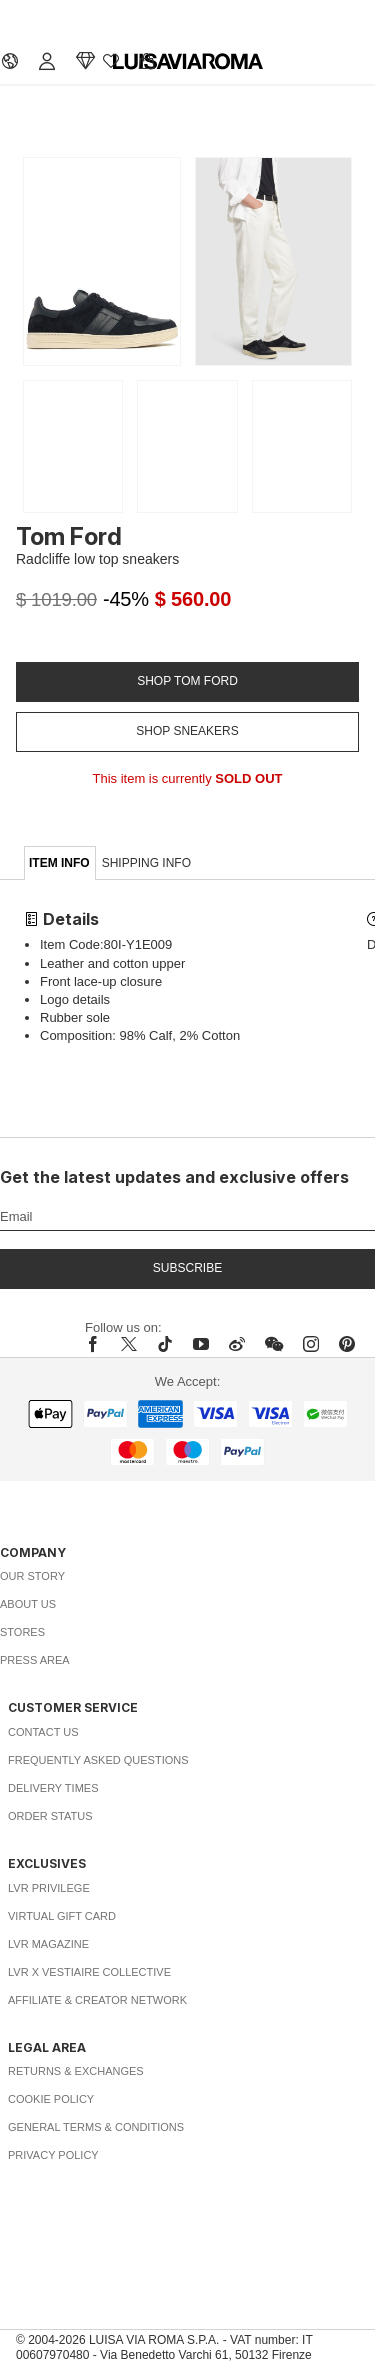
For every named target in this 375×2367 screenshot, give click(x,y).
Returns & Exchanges (76, 2071)
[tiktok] (165, 1344)
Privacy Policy (53, 2155)
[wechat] (274, 1344)
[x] (129, 1344)
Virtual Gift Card (62, 1916)
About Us (28, 1604)
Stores (22, 1632)
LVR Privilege (49, 1888)
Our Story (32, 1576)
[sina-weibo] (237, 1344)
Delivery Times (53, 1788)
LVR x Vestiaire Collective (89, 1972)
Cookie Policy (51, 2099)
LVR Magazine (48, 1944)
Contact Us (43, 1732)
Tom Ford (69, 536)
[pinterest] (347, 1344)
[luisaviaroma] (188, 62)
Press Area (35, 1660)
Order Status (50, 1816)
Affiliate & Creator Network (97, 2000)
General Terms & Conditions (96, 2127)
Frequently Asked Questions (98, 1760)
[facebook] (98, 1344)
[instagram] (311, 1344)
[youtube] (201, 1344)
